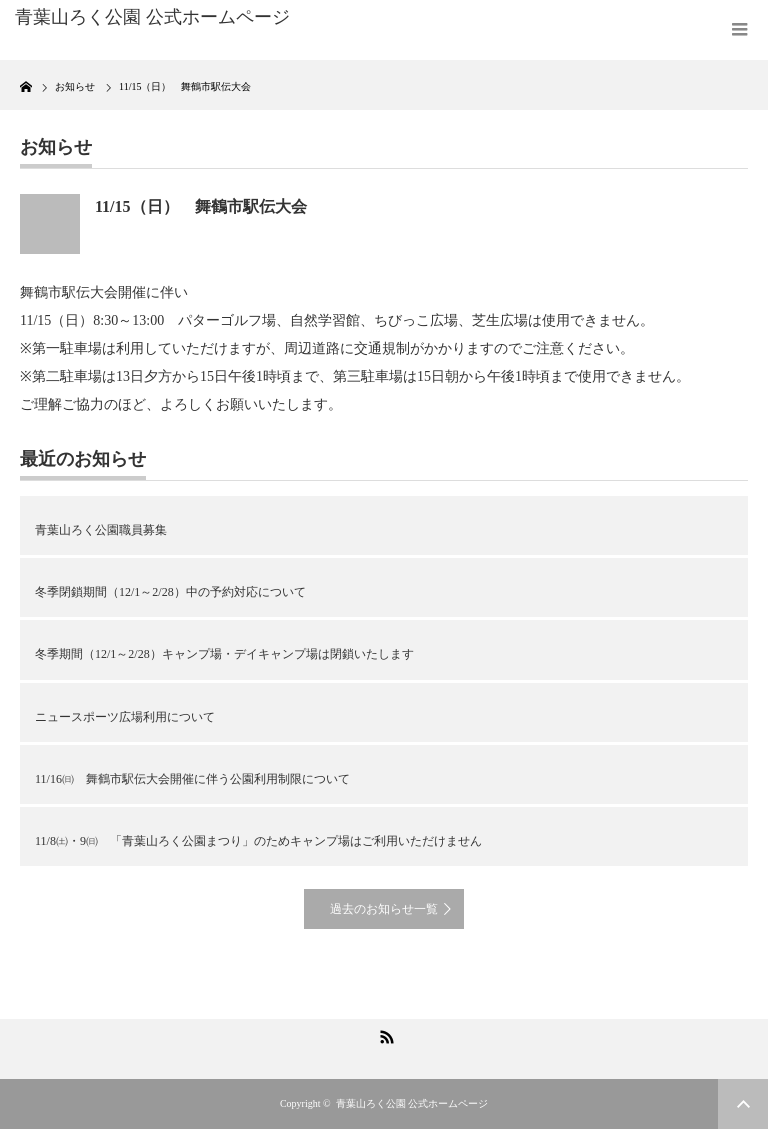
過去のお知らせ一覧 (384, 909)
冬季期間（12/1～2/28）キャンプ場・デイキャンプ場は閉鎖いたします (224, 654)
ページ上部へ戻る (743, 1104)
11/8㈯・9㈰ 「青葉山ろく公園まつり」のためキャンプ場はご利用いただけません (258, 841)
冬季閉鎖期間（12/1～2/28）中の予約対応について (170, 592)
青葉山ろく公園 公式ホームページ (412, 1103)
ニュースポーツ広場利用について (125, 717)
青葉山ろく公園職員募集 (101, 530)
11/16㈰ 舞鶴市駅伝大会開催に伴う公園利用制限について (192, 779)
